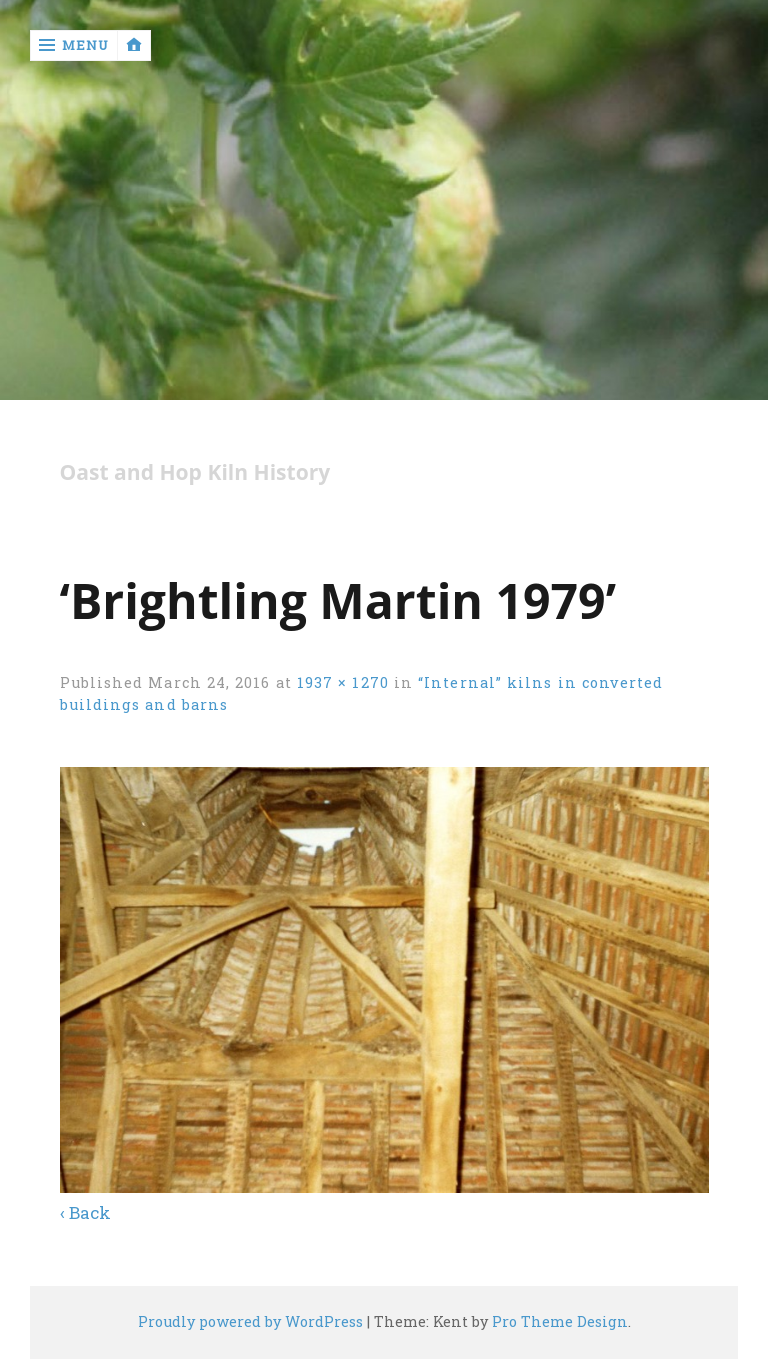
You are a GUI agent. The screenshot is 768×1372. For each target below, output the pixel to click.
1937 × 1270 (343, 682)
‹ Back (85, 1212)
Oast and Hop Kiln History (195, 472)
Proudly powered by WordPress (250, 1321)
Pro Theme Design (560, 1321)
